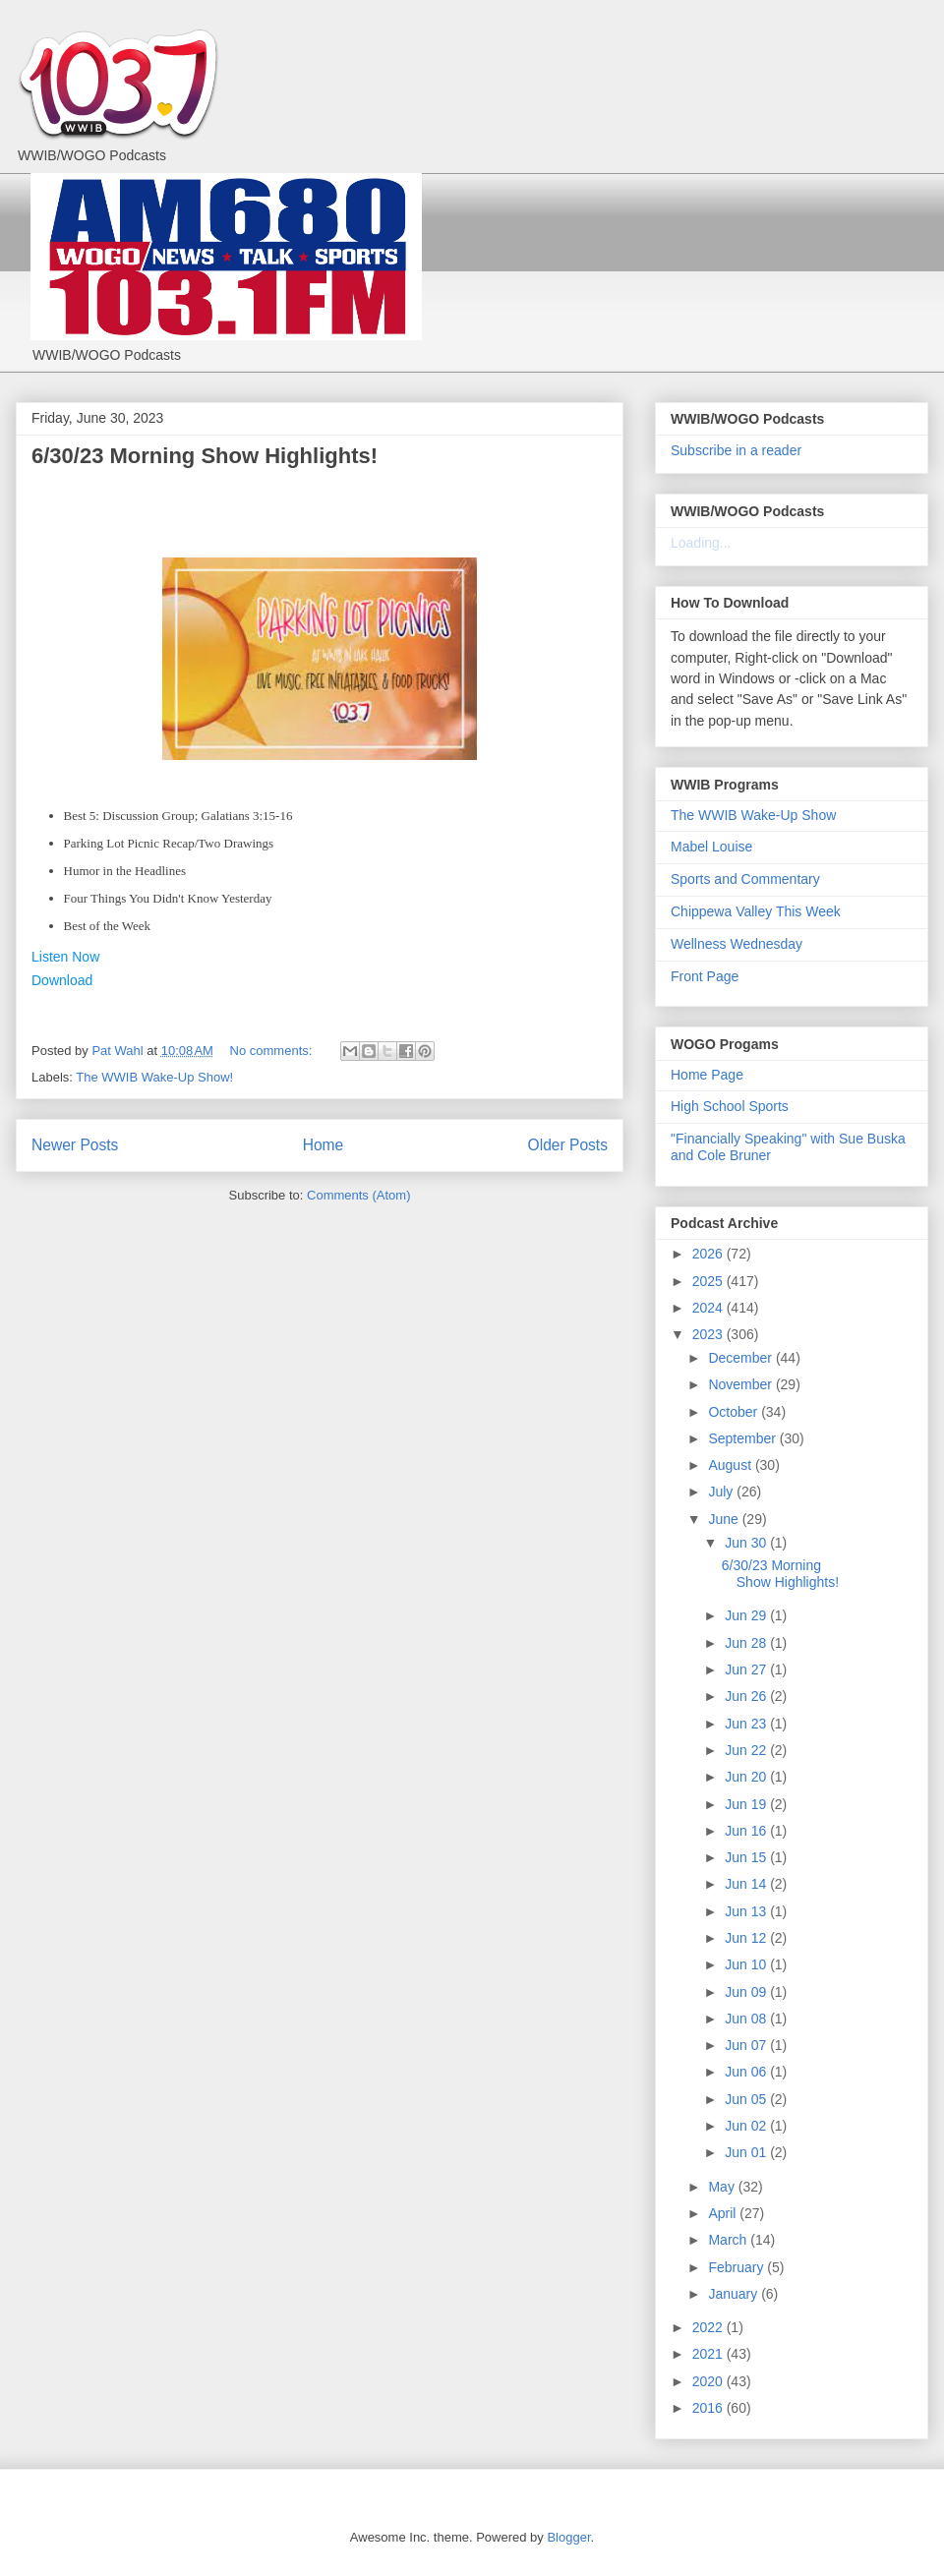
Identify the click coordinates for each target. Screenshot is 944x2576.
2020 (709, 2381)
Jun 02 (747, 2126)
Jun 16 (747, 1831)
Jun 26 (747, 1696)
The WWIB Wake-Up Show (753, 815)
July (722, 1491)
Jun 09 (747, 1992)
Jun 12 (747, 1938)
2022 (709, 2327)
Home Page (707, 1075)
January (734, 2294)
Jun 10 (747, 1964)
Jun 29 (747, 1615)
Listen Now (65, 957)
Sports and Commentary (745, 879)
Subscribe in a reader (736, 450)
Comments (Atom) (358, 1195)
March (729, 2240)
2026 (709, 1253)
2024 (709, 1308)
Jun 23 (747, 1723)
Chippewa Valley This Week (756, 911)
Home (323, 1145)
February (737, 2267)
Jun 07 (747, 2045)
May (723, 2187)
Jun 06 (747, 2071)
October (734, 1412)
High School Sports (730, 1106)
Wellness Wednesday (736, 944)
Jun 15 (747, 1857)
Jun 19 (747, 1804)
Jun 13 (747, 1911)
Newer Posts (74, 1145)
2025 (709, 1281)
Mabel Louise (711, 846)
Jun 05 (747, 2099)
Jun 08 (747, 2018)
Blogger (568, 2537)
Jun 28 (747, 1643)
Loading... (701, 543)
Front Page (704, 976)
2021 (709, 2354)
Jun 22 (747, 1750)
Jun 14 (747, 1884)
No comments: (273, 1050)
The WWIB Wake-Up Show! (154, 1077)
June (724, 1519)
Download (61, 980)
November (741, 1384)
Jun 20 (747, 1777)
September (743, 1438)
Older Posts (568, 1145)
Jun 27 (747, 1669)
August (731, 1465)
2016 (709, 2408)
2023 (709, 1334)
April (723, 2213)
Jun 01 (747, 2152)
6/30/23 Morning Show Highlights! (204, 455)
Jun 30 (747, 1543)
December (741, 1358)
